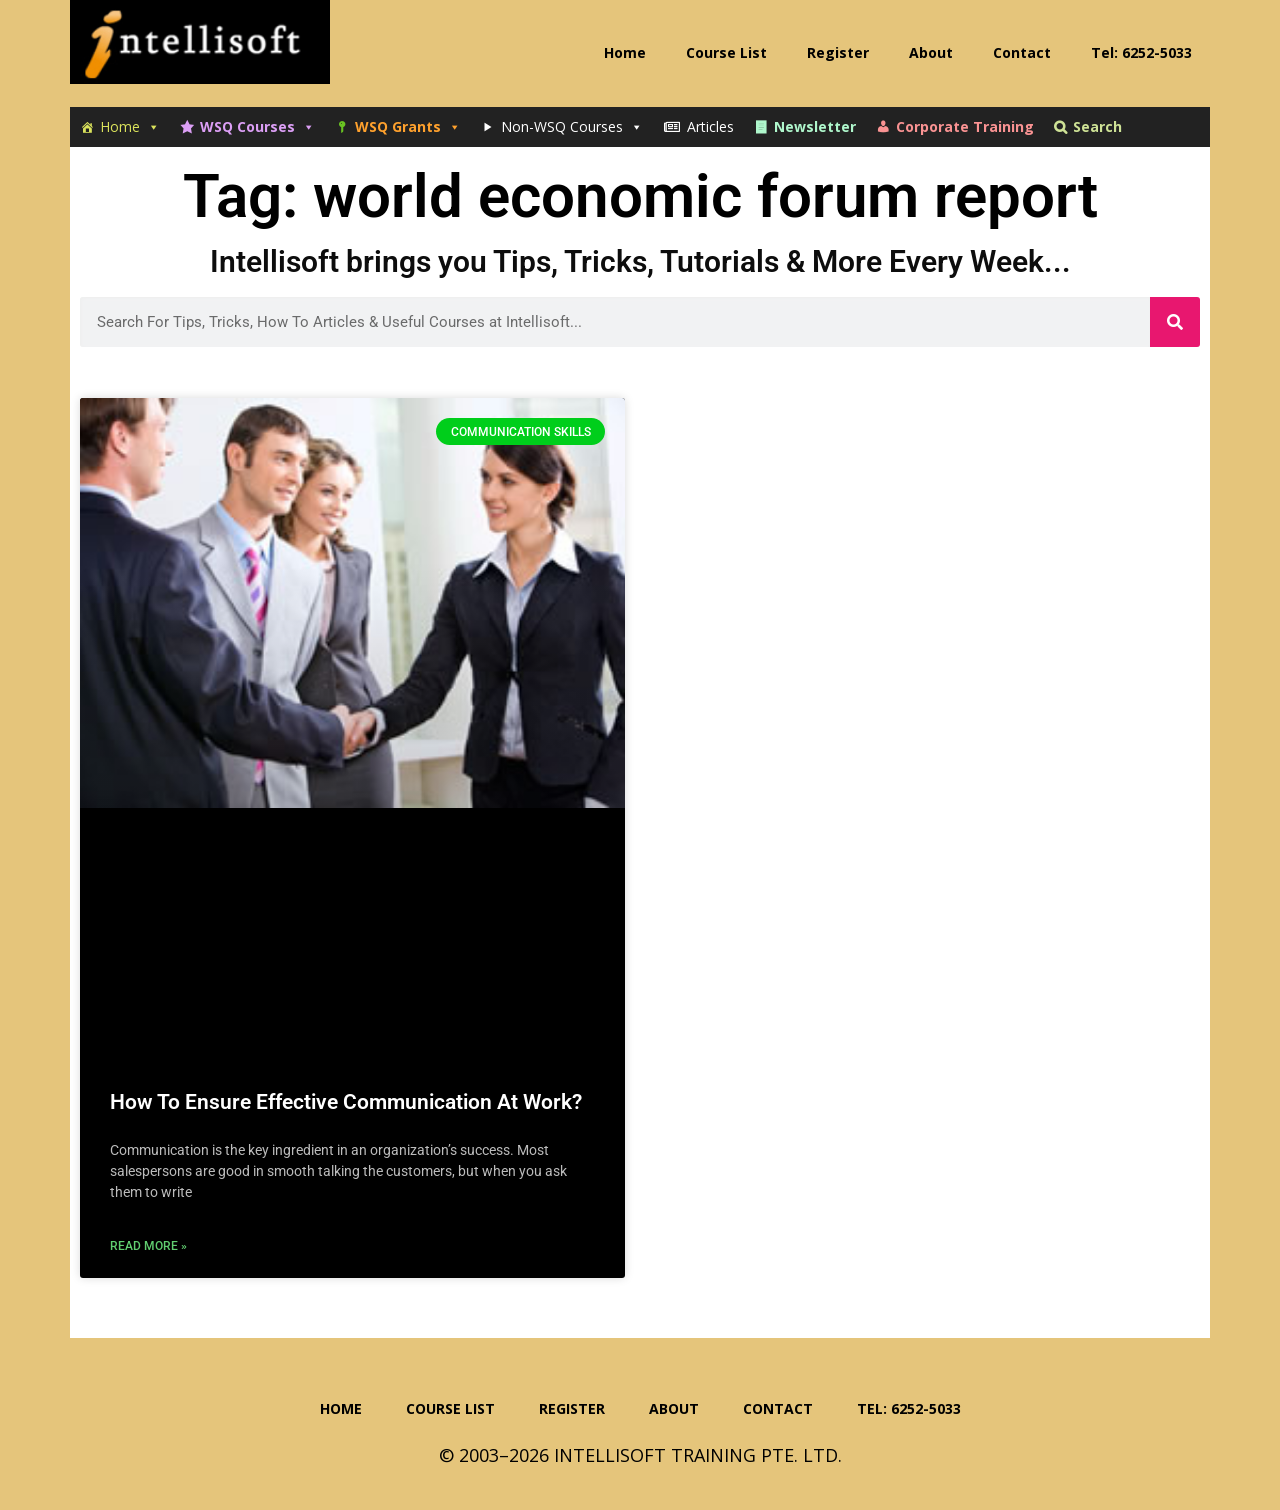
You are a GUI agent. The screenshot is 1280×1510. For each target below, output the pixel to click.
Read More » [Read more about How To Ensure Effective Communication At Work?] (148, 1246)
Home (130, 127)
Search (1097, 126)
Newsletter (815, 126)
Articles (710, 126)
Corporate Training (965, 126)
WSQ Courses (257, 127)
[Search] (1175, 322)
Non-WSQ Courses (572, 127)
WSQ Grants (408, 127)
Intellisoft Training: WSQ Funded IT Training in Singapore (200, 50)
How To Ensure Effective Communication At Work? (346, 1102)
